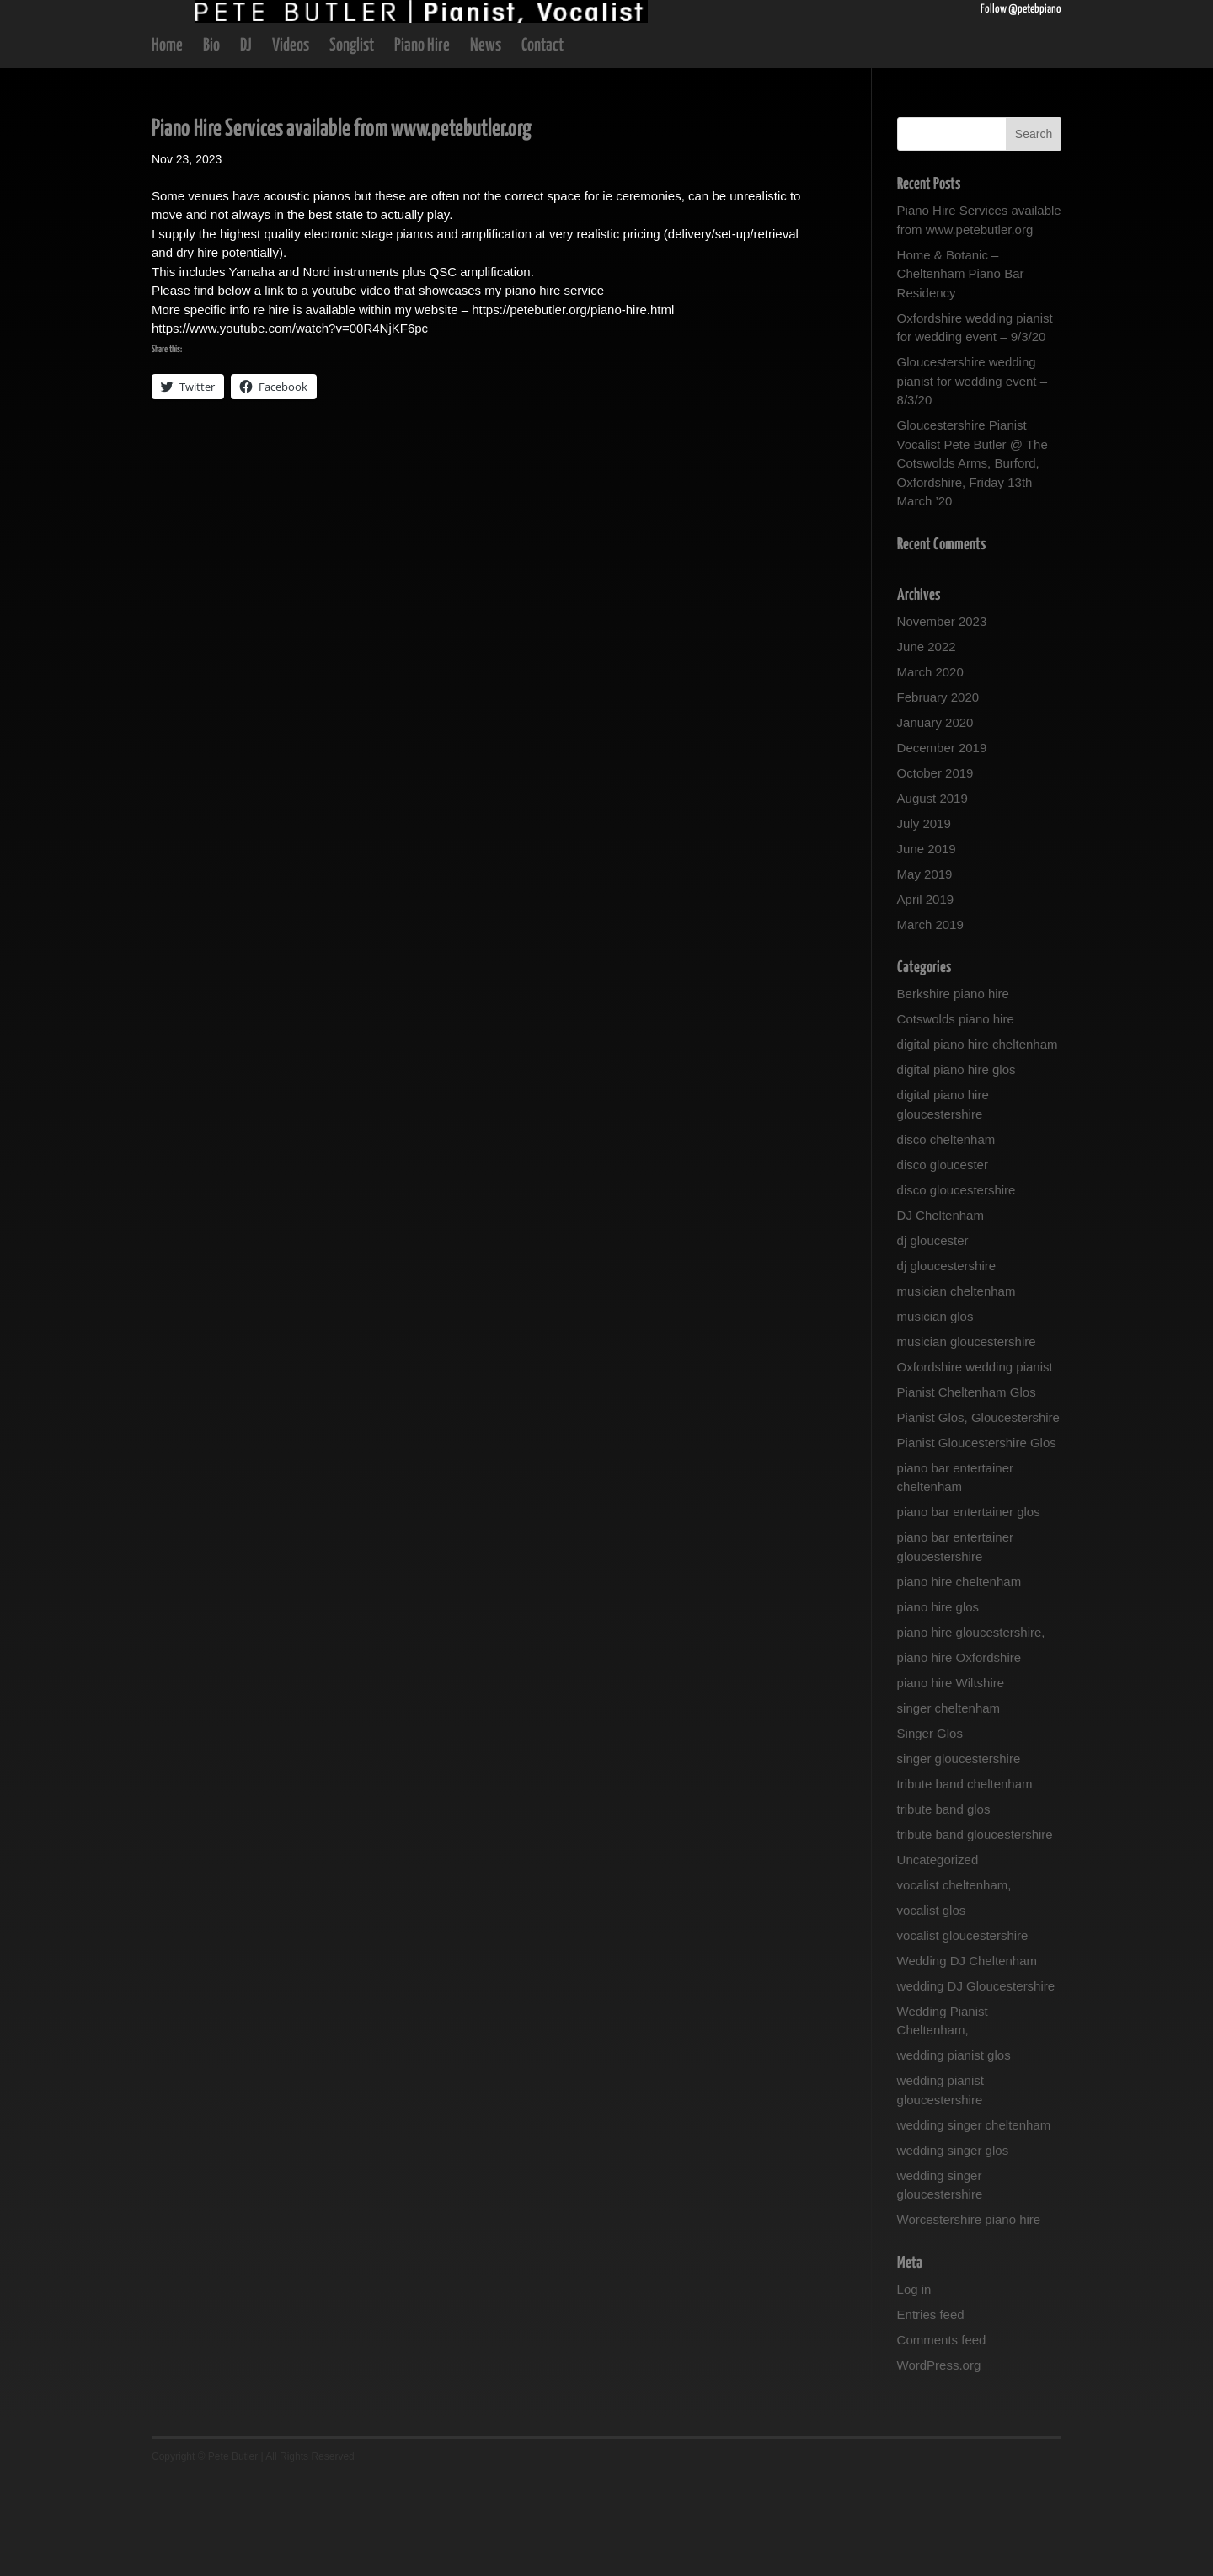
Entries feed (931, 2411)
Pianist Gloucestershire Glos (976, 1539)
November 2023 (942, 718)
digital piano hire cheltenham (977, 1141)
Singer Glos (930, 1830)
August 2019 (932, 895)
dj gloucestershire (947, 1362)
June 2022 (926, 743)
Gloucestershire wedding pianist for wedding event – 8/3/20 (972, 478)
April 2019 (925, 996)
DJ (246, 143)
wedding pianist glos (954, 2152)
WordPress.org (939, 2462)
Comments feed (941, 2436)
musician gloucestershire (966, 1438)
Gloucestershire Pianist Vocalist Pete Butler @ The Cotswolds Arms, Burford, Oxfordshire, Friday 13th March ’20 (972, 560)
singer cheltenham (949, 1805)
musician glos (935, 1413)
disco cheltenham (946, 1236)
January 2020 (935, 819)
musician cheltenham (956, 1388)
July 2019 (924, 920)
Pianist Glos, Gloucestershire (978, 1514)
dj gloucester (933, 1337)
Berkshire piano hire (953, 1090)
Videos (290, 143)
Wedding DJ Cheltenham (967, 2057)
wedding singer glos (953, 2247)
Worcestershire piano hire (969, 2316)
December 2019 (942, 844)
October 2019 (935, 870)
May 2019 (925, 971)
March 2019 (930, 1021)
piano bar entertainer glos (968, 1608)
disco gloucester (942, 1261)
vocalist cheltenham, (954, 1982)
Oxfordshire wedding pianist (975, 1463)
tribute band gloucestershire (975, 1931)
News (485, 143)
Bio (211, 143)
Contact (542, 143)
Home (167, 143)
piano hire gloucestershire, (971, 1729)
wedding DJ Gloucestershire (976, 2083)
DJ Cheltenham (940, 1312)
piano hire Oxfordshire (959, 1754)
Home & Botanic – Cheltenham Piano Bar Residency (960, 371)
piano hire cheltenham (959, 1678)
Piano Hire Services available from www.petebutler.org (342, 226)
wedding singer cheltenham (974, 2222)
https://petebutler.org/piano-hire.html (573, 406)
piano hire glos (938, 1704)
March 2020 (930, 769)
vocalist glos (931, 2007)
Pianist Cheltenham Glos (966, 1489)
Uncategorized (938, 1956)
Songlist (351, 143)
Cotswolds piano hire (955, 1116)
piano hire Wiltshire (951, 1779)
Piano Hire (422, 143)
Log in (914, 2386)
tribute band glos (944, 1906)
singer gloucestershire (959, 1855)
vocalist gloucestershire (963, 2032)
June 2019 (926, 945)
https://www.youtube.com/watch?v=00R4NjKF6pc (290, 425)
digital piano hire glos (956, 1166)
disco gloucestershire (956, 1287)
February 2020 (938, 794)
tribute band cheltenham (965, 1880)
